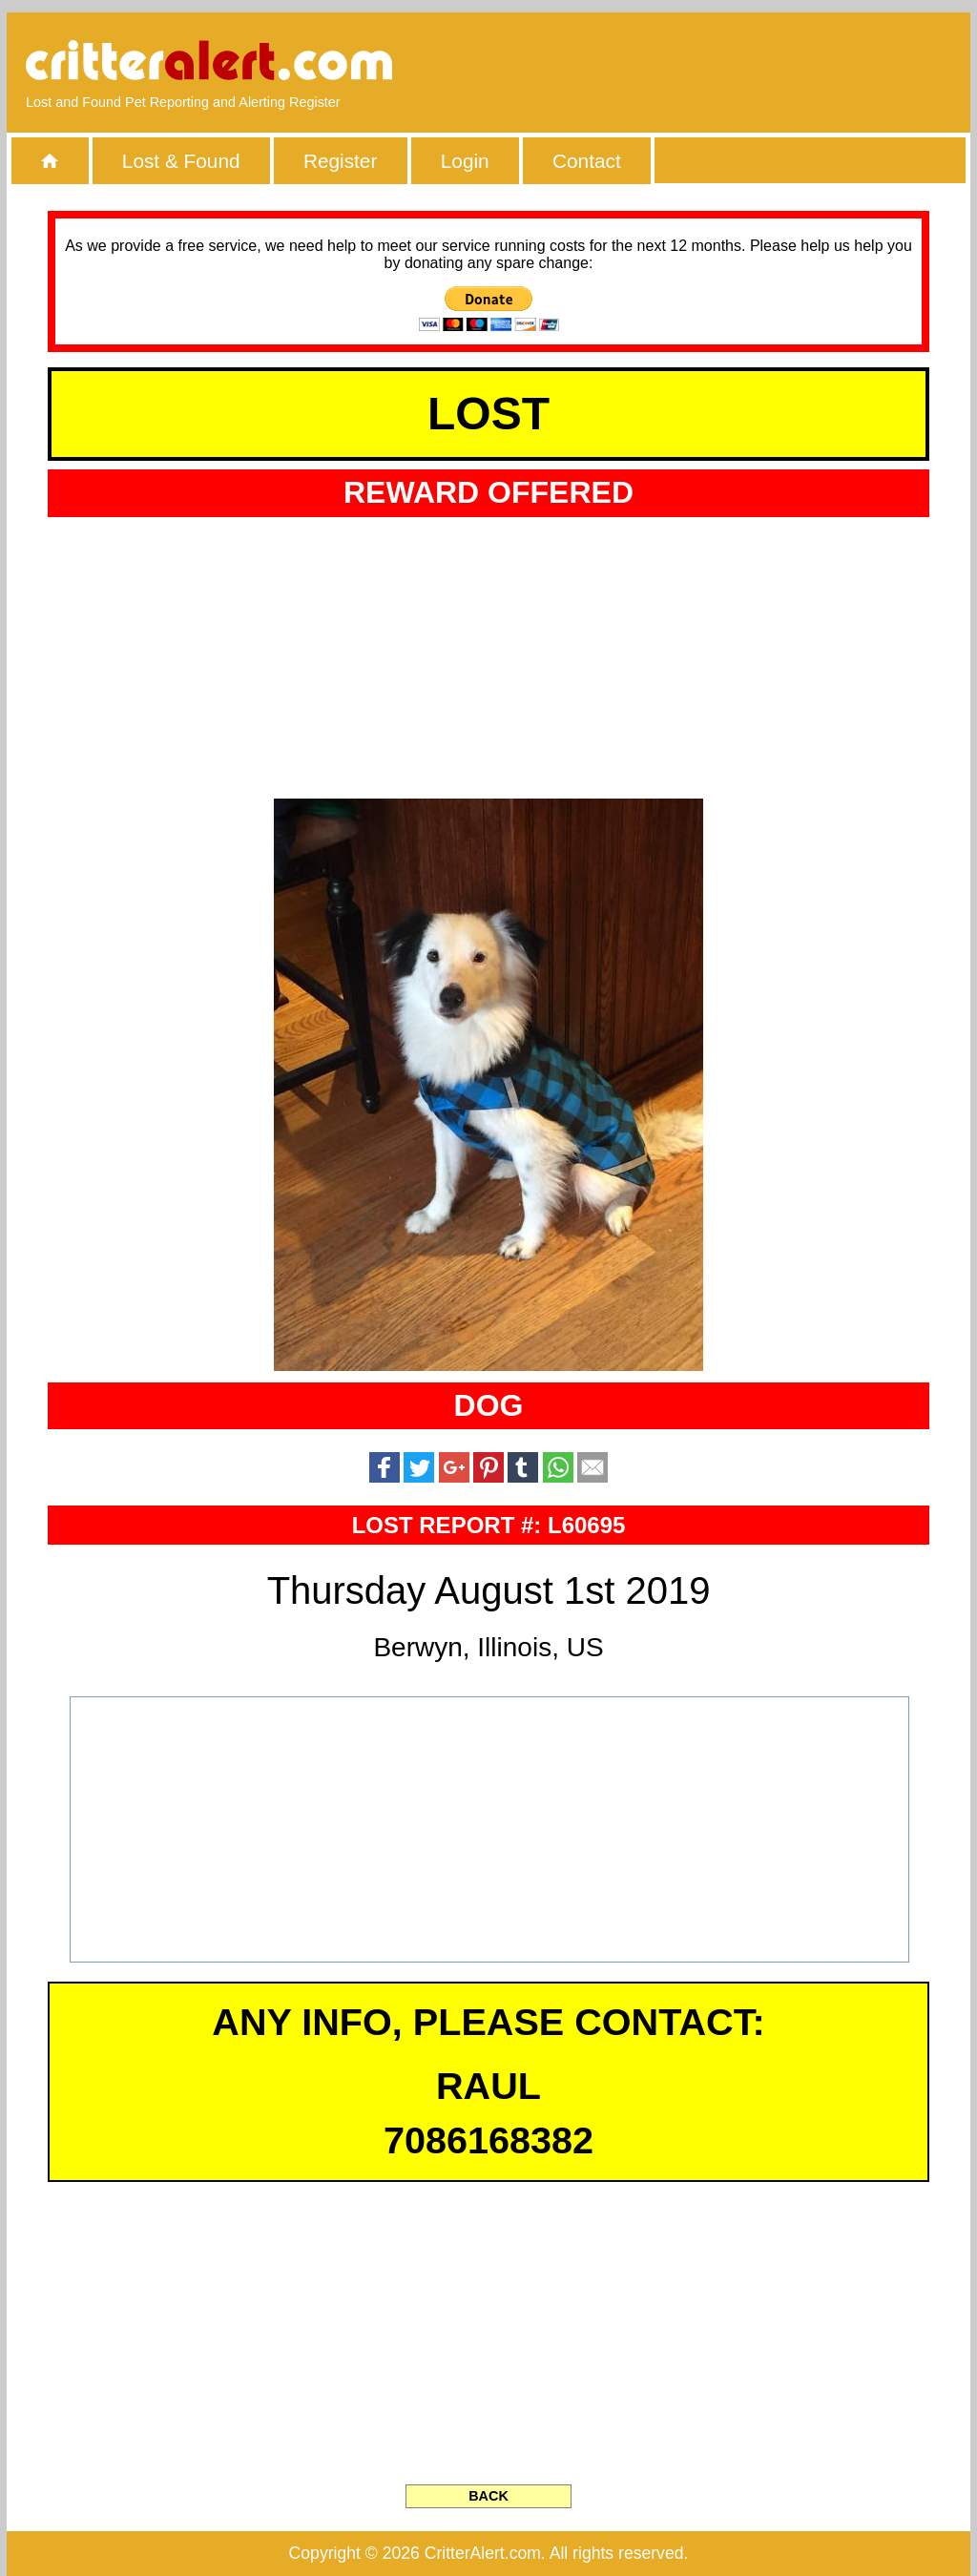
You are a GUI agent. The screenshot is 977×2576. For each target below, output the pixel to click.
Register (340, 161)
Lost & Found (181, 161)
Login (465, 161)
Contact (586, 161)
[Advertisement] (732, 62)
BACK (488, 2495)
